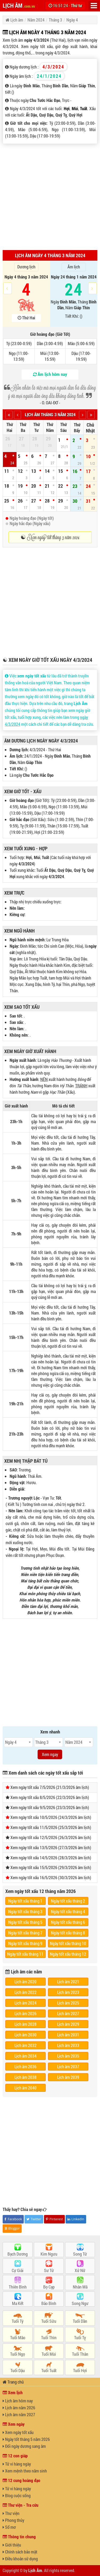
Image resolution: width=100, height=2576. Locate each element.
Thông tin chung (19, 2536)
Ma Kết (17, 2303)
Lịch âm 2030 (25, 2034)
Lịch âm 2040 (25, 2087)
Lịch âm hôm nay (18, 2400)
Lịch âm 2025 (68, 2003)
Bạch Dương (17, 2254)
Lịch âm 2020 (25, 1981)
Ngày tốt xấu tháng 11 (25, 1954)
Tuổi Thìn (49, 2337)
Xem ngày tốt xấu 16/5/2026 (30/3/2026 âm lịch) (50, 1877)
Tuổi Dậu (17, 2370)
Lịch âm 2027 (68, 2013)
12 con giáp (15, 2455)
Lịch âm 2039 (68, 2077)
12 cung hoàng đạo (21, 2480)
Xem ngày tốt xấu (18, 2432)
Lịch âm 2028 (25, 2024)
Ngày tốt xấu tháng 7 (25, 1932)
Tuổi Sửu (48, 2321)
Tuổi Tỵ (80, 2337)
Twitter (33, 2219)
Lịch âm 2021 (68, 1981)
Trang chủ (13, 2382)
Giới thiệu (12, 2545)
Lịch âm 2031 (68, 2034)
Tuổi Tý (17, 2321)
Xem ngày (14, 2424)
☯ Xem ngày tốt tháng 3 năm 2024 (50, 537)
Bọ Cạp (49, 2287)
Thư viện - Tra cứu (20, 2505)
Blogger (12, 2228)
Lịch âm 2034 (25, 2056)
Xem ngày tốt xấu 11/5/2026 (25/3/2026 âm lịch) (50, 1827)
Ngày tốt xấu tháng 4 (68, 1911)
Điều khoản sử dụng (20, 2558)
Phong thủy (13, 2520)
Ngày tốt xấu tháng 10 (68, 1943)
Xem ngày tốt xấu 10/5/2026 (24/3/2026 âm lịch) (50, 1817)
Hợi (67, 108)
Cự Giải (17, 2270)
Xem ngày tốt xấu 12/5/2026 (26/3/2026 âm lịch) (50, 1837)
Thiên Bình (18, 2287)
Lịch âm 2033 (68, 2045)
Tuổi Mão (17, 2337)
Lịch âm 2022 (25, 1992)
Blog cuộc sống (17, 2495)
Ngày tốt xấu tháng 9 (25, 1943)
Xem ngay (50, 1754)
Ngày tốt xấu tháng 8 (68, 1932)
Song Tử (80, 2254)
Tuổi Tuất (49, 2370)
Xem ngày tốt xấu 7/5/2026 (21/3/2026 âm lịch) (49, 1787)
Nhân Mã (80, 2287)
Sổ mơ (9, 2527)
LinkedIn (75, 2219)
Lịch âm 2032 (25, 2045)
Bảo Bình (48, 2303)
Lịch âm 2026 (25, 2013)
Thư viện (11, 2513)
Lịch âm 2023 (68, 1992)
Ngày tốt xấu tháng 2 (68, 1901)
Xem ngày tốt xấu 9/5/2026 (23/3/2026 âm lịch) (49, 1807)
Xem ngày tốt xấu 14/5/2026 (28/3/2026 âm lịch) (50, 1857)
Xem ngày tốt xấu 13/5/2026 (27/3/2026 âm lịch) (50, 1847)
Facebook (13, 2219)
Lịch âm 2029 (68, 2024)
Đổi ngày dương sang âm (24, 2446)
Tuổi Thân (80, 2354)
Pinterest (54, 2219)
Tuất (83, 108)
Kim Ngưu (49, 2254)
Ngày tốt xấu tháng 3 (25, 1911)
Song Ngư (80, 2303)
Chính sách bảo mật (20, 2551)
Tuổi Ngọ (17, 2354)
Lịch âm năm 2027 (19, 2414)
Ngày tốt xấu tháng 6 (68, 1922)
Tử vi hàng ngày (17, 2464)
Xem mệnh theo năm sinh (25, 2471)
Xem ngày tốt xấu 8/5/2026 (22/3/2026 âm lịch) (49, 1797)
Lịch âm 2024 (25, 2003)
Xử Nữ (80, 2270)
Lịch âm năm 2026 (19, 2407)
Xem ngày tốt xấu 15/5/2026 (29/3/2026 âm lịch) (50, 1867)
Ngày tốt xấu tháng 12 (68, 1954)
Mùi (75, 108)
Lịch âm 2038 (25, 2077)
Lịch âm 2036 (25, 2066)
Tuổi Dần (80, 2321)
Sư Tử (49, 2270)
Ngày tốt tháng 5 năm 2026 (26, 2439)
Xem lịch (13, 2392)
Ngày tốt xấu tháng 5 (25, 1922)
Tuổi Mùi (49, 2354)
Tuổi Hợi (80, 2370)
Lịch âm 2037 (68, 2066)
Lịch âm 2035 (68, 2056)
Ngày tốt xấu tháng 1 (25, 1901)
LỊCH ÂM (19, 5)
